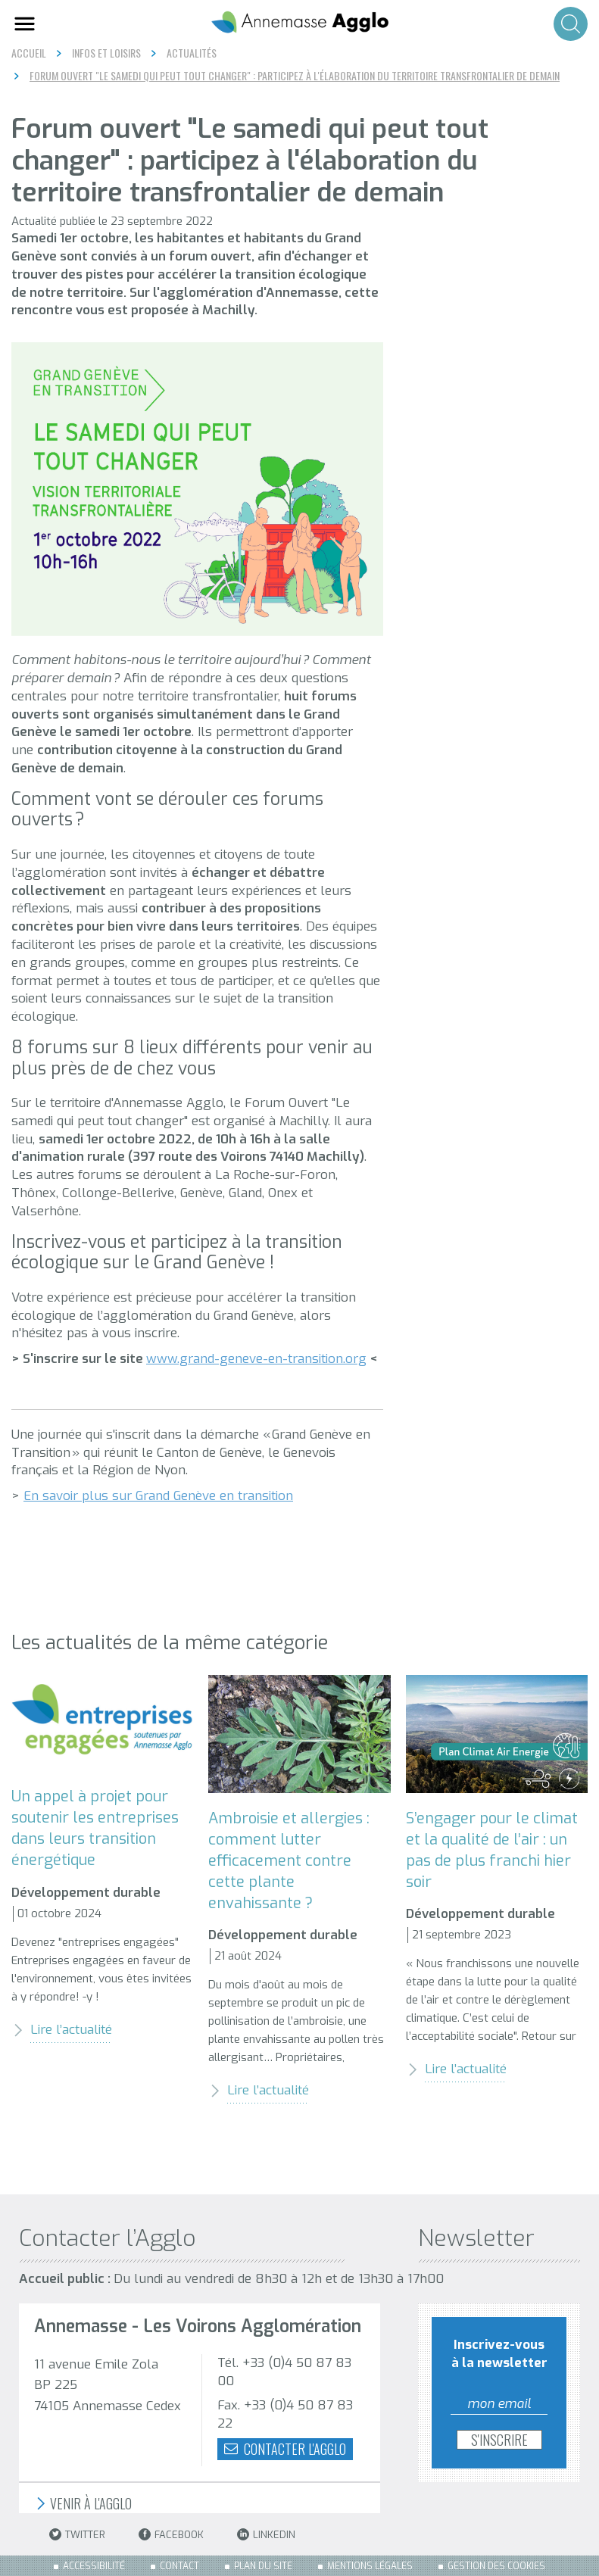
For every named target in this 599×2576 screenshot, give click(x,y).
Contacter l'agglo (285, 2449)
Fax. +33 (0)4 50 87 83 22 (285, 2414)
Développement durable (86, 1892)
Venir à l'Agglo (83, 2503)
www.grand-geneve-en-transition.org (256, 1359)
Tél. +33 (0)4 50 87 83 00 (284, 2372)
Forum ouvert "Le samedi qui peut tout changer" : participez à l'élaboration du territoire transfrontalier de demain (295, 75)
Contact (179, 2566)
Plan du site (263, 2566)
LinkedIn (266, 2534)
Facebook (171, 2534)
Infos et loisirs (106, 53)
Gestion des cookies (496, 2566)
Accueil (28, 53)
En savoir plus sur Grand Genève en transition (158, 1496)
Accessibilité (94, 2566)
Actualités (192, 53)
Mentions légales (370, 2566)
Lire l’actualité (61, 2029)
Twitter (77, 2534)
